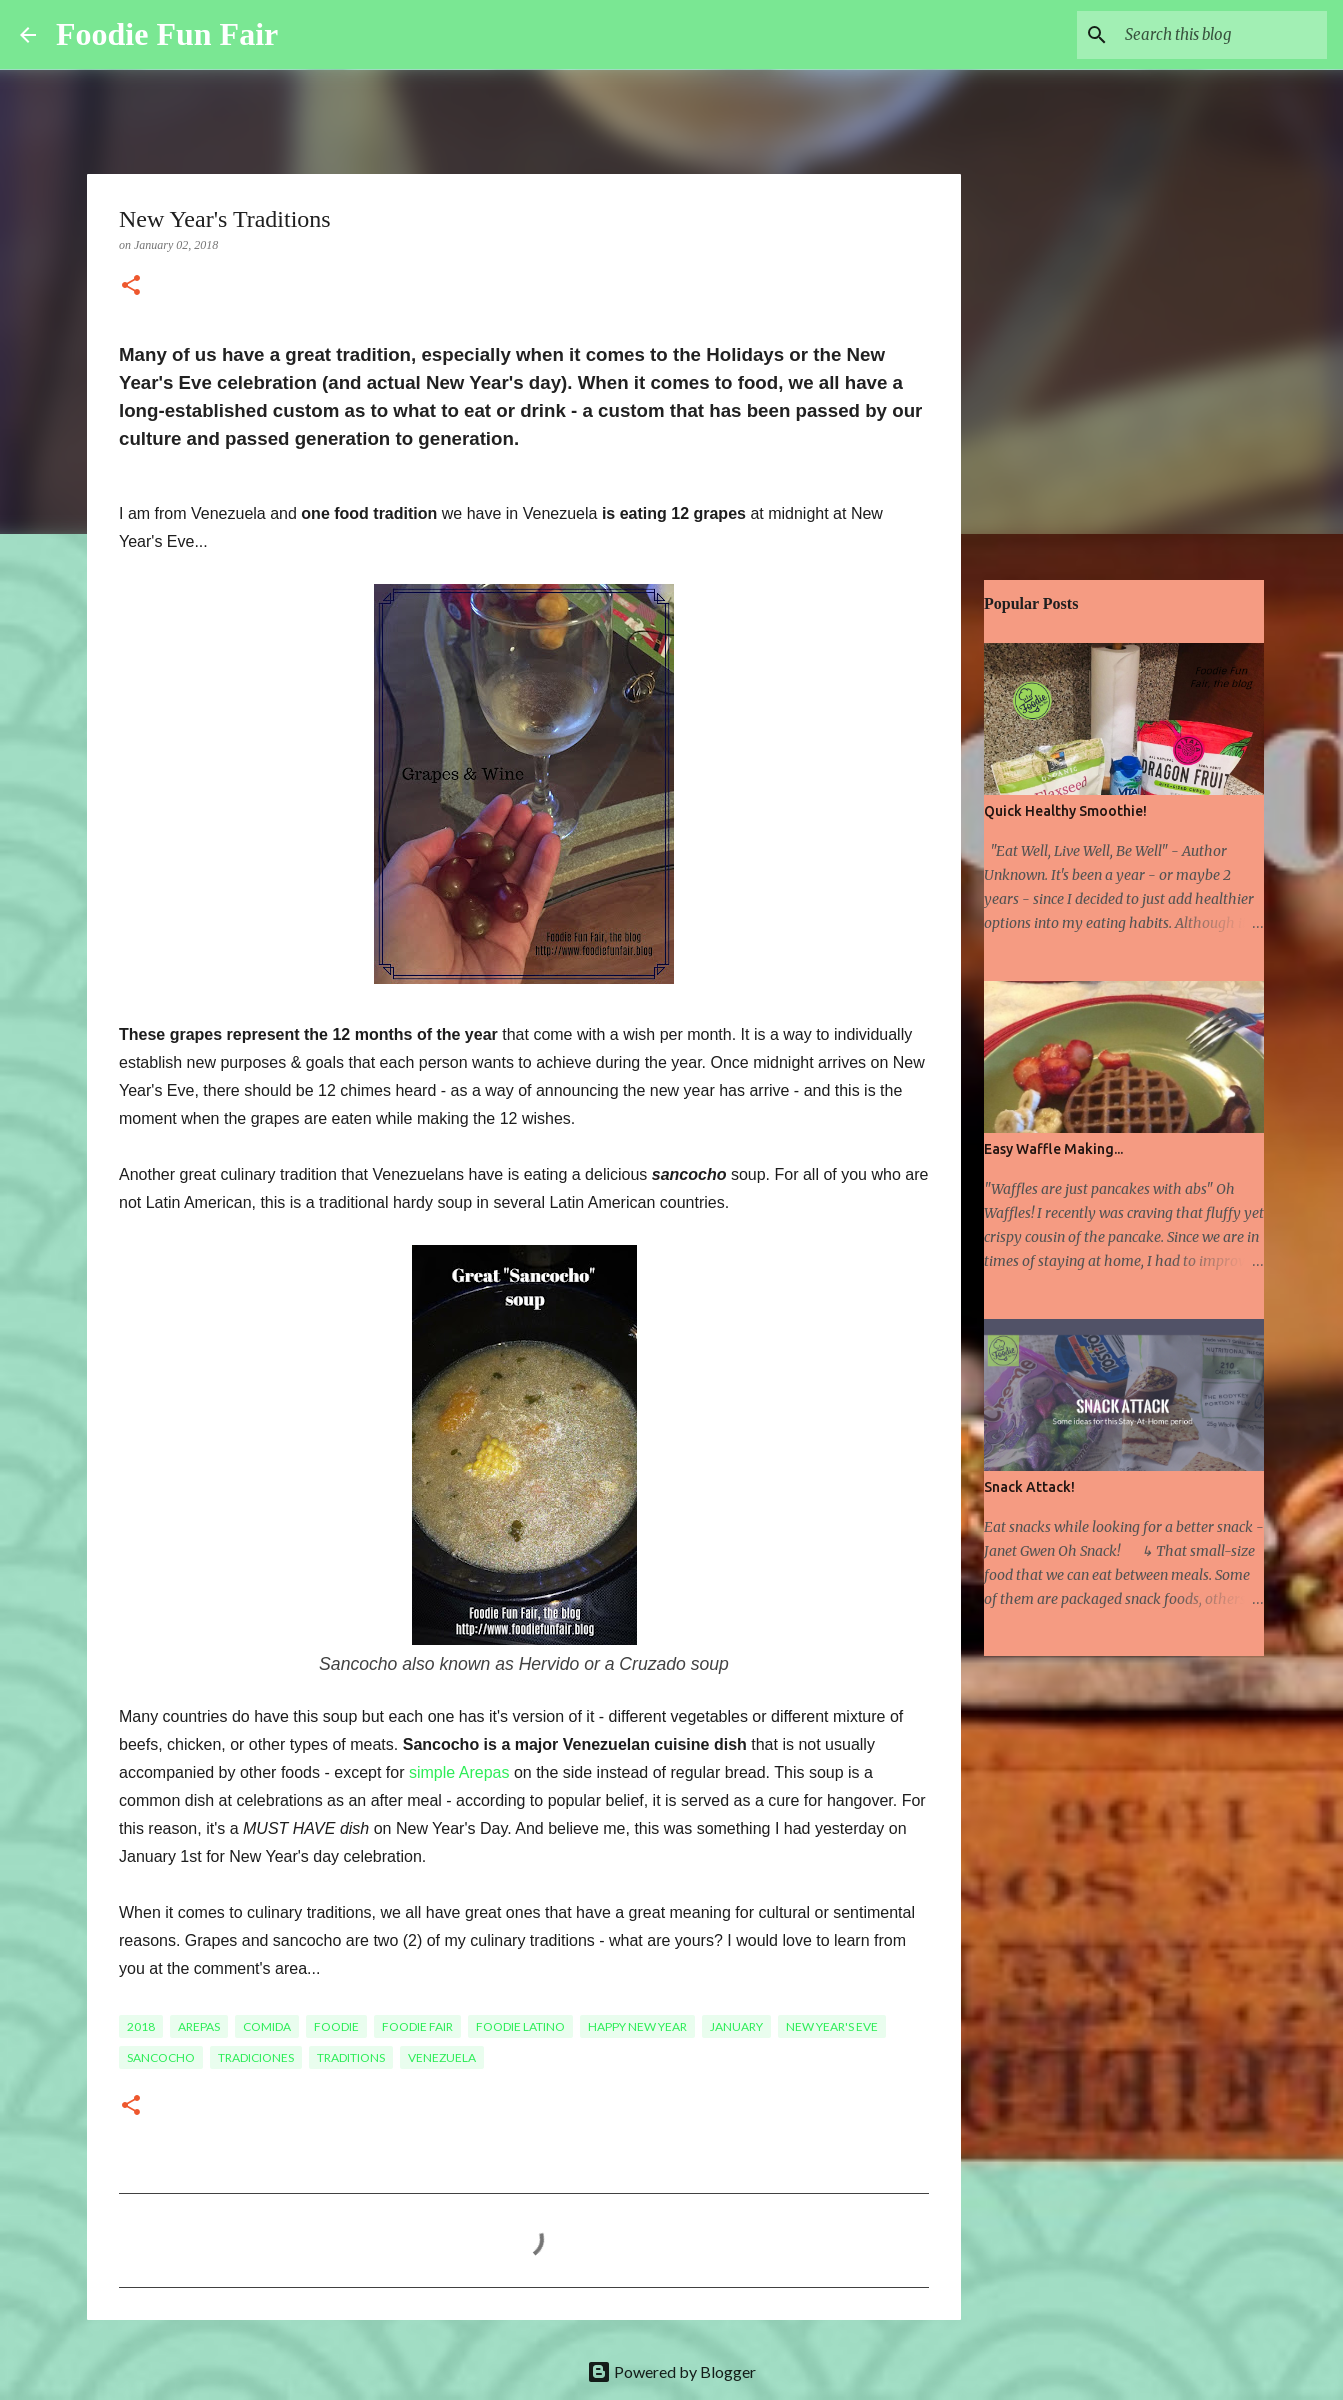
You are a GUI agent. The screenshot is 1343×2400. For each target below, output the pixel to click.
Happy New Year (637, 2026)
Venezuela (442, 2057)
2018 (141, 2026)
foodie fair (417, 2026)
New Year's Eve (832, 2026)
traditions (351, 2057)
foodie (336, 2026)
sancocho (161, 2057)
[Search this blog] (1222, 35)
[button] (131, 287)
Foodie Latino (520, 2026)
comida (267, 2026)
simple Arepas (459, 1772)
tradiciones (256, 2057)
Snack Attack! (1029, 1487)
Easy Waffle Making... (1053, 1149)
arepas (199, 2026)
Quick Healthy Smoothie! (1065, 811)
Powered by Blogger (671, 2371)
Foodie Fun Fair (167, 34)
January (736, 2026)
